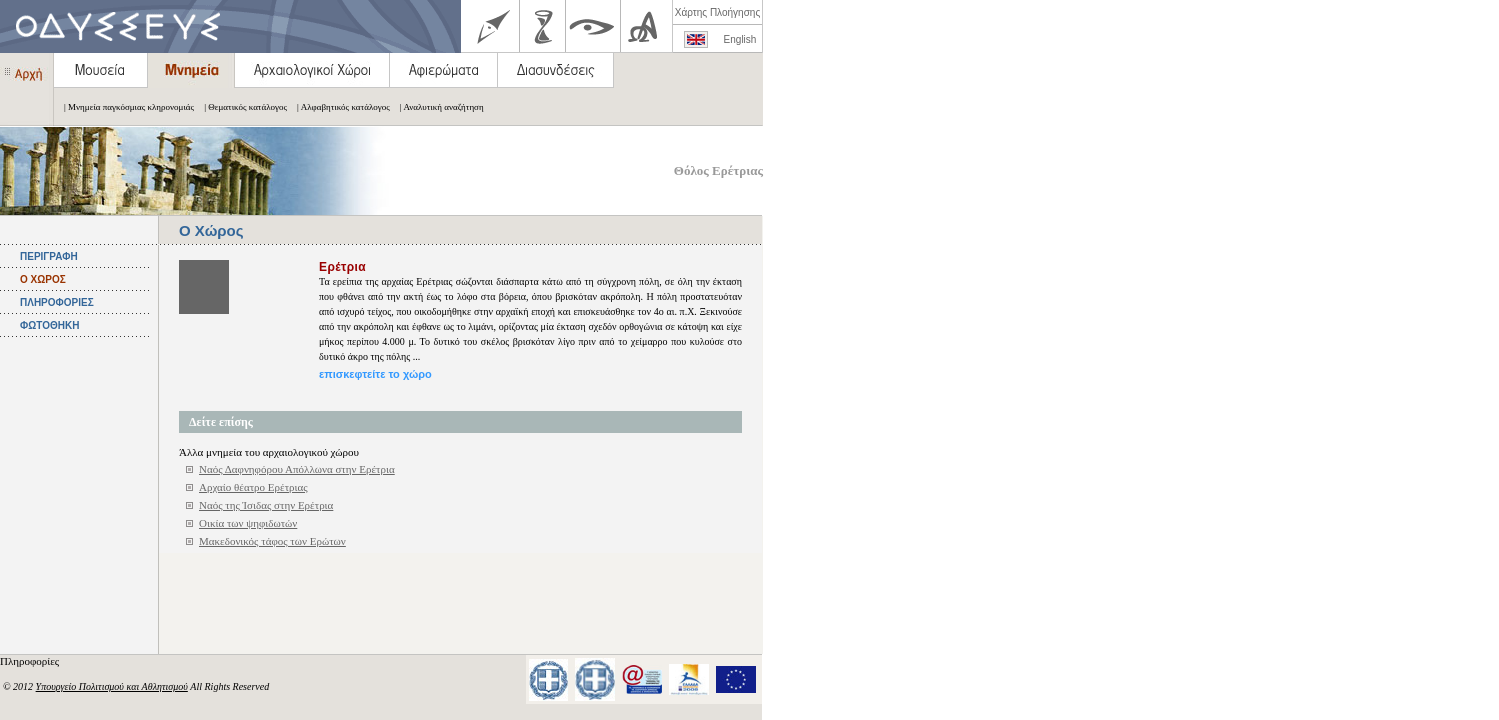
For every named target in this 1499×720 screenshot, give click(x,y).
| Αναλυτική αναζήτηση (437, 107)
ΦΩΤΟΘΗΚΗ (49, 325)
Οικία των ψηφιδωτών (248, 523)
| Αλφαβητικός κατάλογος (338, 107)
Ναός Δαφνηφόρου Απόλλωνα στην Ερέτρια (297, 469)
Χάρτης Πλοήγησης (717, 12)
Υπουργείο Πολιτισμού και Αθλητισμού (112, 686)
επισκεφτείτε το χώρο (375, 374)
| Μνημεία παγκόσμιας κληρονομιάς (124, 107)
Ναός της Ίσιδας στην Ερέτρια (266, 505)
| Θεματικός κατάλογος (240, 107)
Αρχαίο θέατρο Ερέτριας (253, 487)
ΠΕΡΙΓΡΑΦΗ (49, 256)
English (740, 39)
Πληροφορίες (31, 661)
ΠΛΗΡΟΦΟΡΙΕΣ (57, 302)
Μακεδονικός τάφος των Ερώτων (272, 541)
